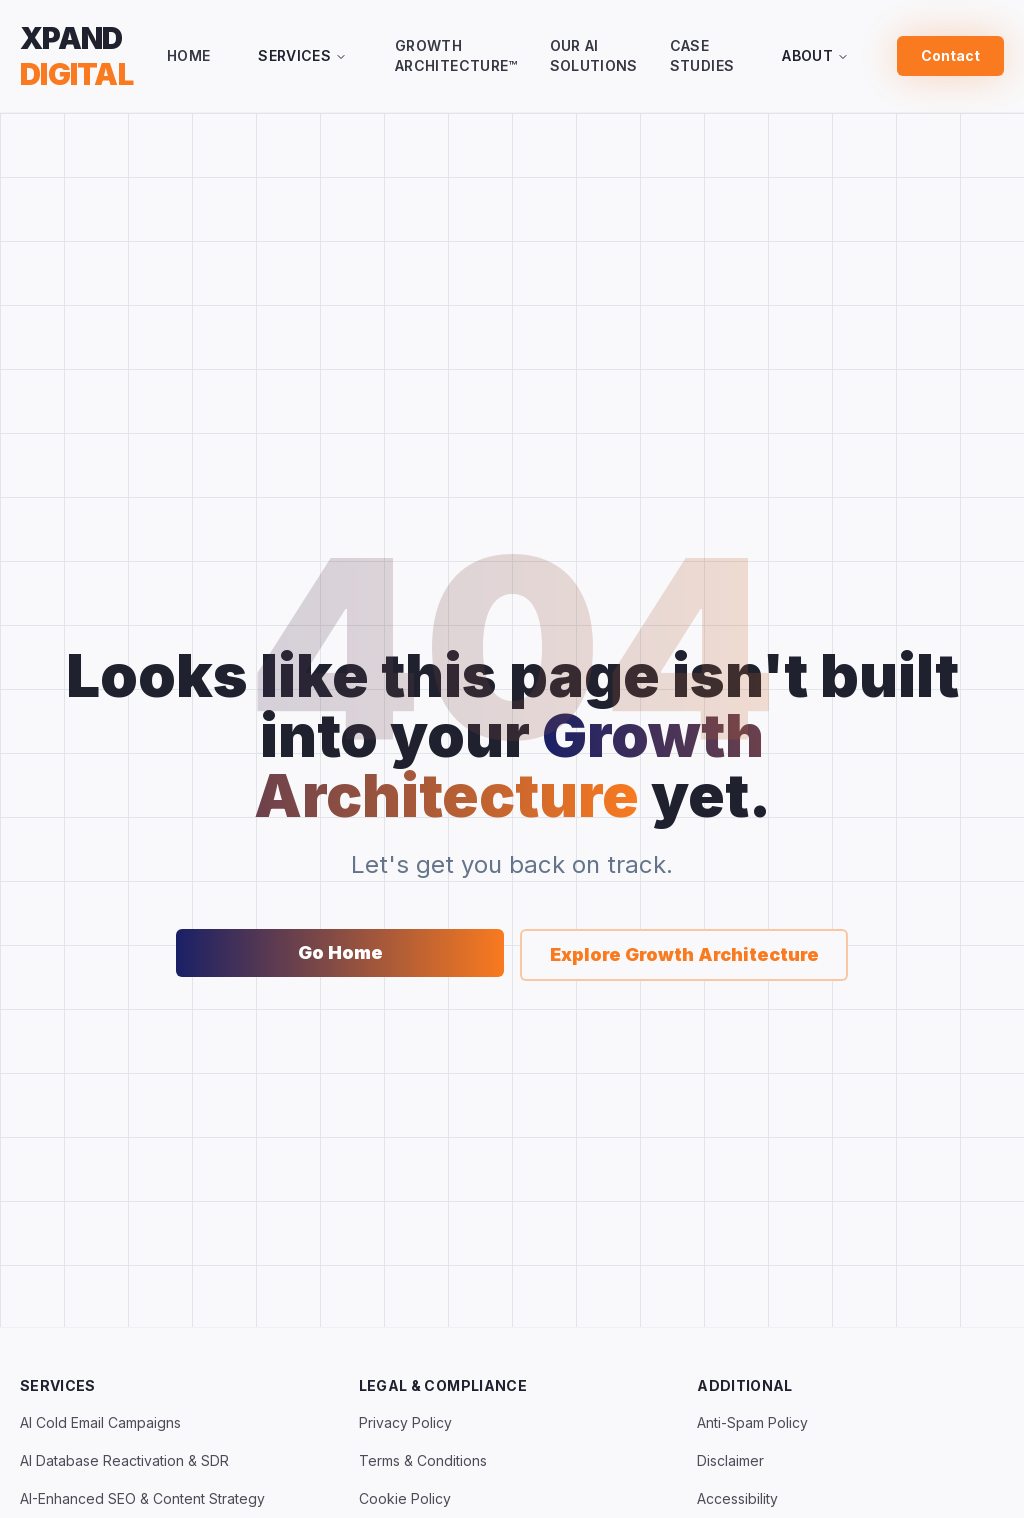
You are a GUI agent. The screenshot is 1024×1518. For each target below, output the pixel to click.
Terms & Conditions (423, 1460)
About (815, 55)
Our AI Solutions (594, 55)
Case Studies (702, 55)
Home (188, 55)
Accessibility (737, 1498)
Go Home (340, 952)
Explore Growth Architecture (684, 954)
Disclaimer (730, 1460)
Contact (950, 55)
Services (302, 55)
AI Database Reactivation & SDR (124, 1460)
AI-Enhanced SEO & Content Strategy (142, 1498)
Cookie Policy (405, 1498)
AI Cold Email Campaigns (100, 1422)
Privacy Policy (405, 1422)
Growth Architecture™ (456, 55)
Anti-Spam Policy (752, 1422)
